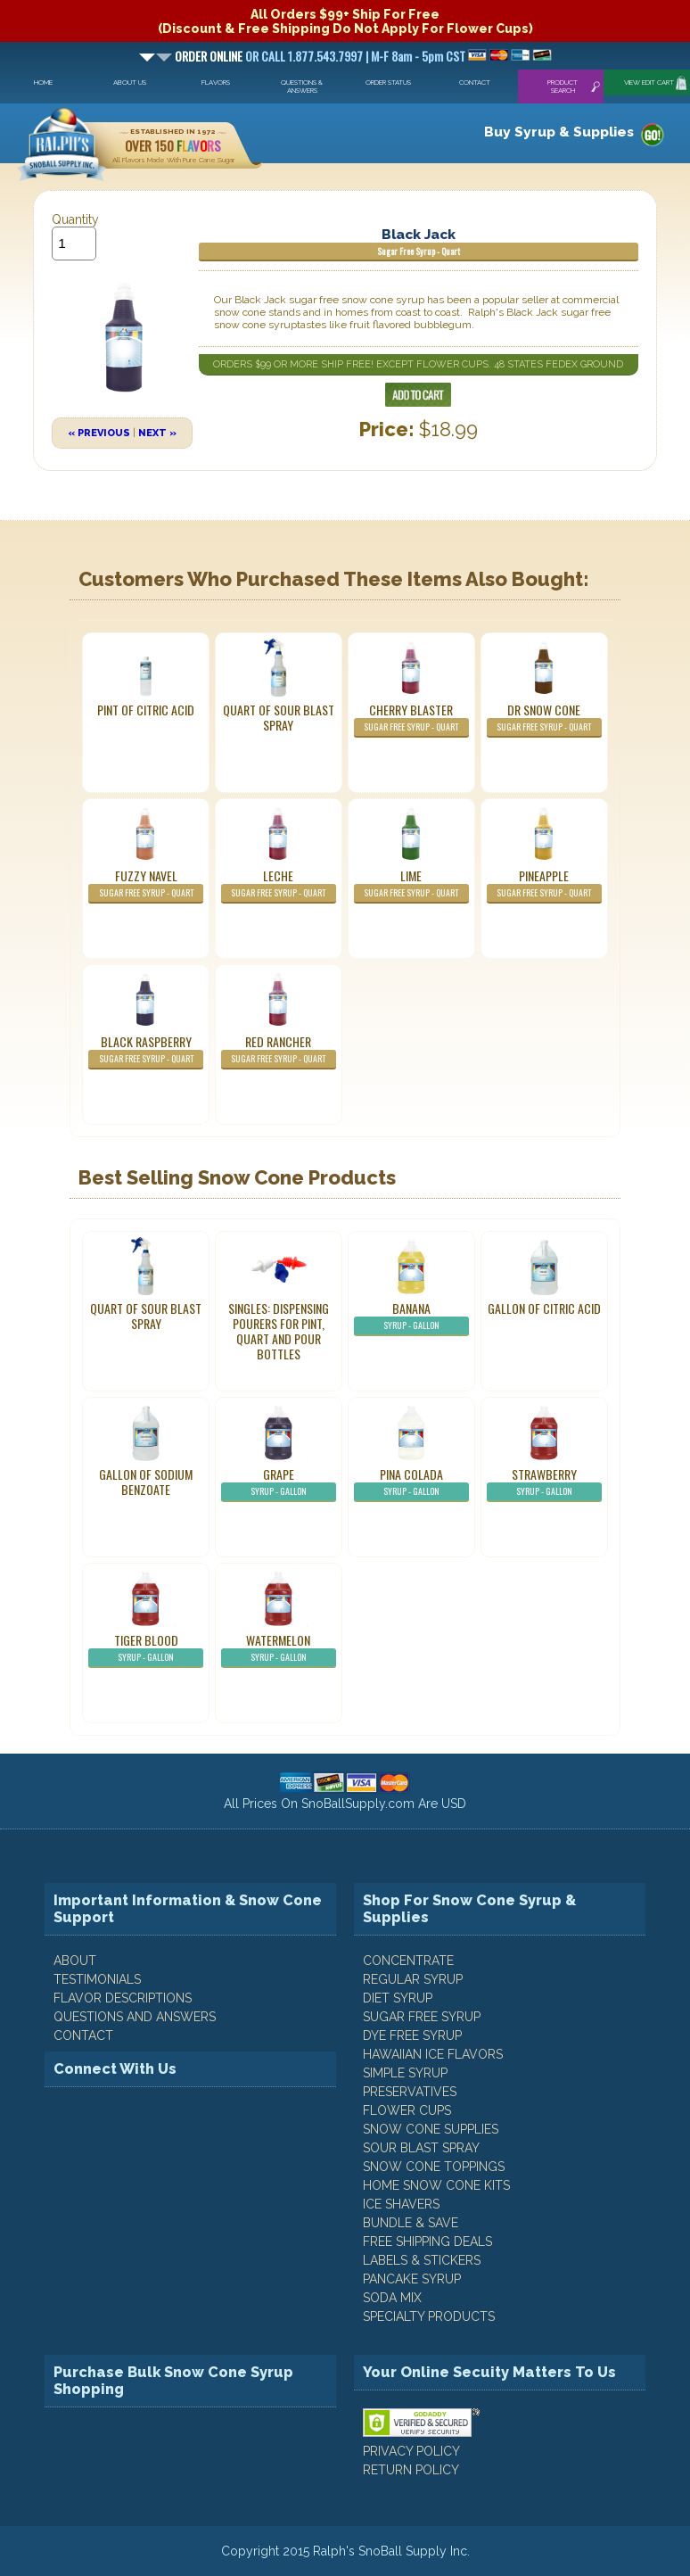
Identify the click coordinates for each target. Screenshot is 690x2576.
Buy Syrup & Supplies (559, 131)
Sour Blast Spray (421, 2148)
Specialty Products (429, 2316)
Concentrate (408, 1960)
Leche (278, 885)
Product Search (562, 86)
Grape (278, 1483)
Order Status (388, 82)
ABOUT (74, 1960)
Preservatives (409, 2092)
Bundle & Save (410, 2223)
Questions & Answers (302, 86)
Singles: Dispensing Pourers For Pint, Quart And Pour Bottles (278, 1331)
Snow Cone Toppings (434, 2166)
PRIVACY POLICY (411, 2451)
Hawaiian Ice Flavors (433, 2054)
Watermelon (278, 1649)
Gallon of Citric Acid (544, 1308)
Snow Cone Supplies (430, 2129)
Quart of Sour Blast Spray (278, 717)
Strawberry (544, 1483)
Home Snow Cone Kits (436, 2185)
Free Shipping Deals (427, 2241)
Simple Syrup (405, 2073)
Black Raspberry (145, 1050)
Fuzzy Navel (145, 885)
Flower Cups (407, 2110)
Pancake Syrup (412, 2279)
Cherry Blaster (411, 719)
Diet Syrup (397, 1998)
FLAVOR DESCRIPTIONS (122, 1998)
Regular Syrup (413, 1979)
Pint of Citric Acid (145, 709)
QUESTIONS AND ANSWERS (134, 2017)
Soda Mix (392, 2298)
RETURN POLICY (411, 2470)
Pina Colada (411, 1483)
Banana (411, 1317)
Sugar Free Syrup (422, 2017)
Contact (474, 82)
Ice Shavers (401, 2204)
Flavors (215, 82)
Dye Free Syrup (412, 2035)
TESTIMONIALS (97, 1979)
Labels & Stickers (422, 2260)
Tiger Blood (145, 1649)
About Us (129, 82)
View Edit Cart (649, 82)
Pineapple (544, 885)
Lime (411, 885)
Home (43, 82)
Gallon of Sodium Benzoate (146, 1482)
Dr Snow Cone (544, 719)
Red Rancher (278, 1050)
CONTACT (83, 2035)
